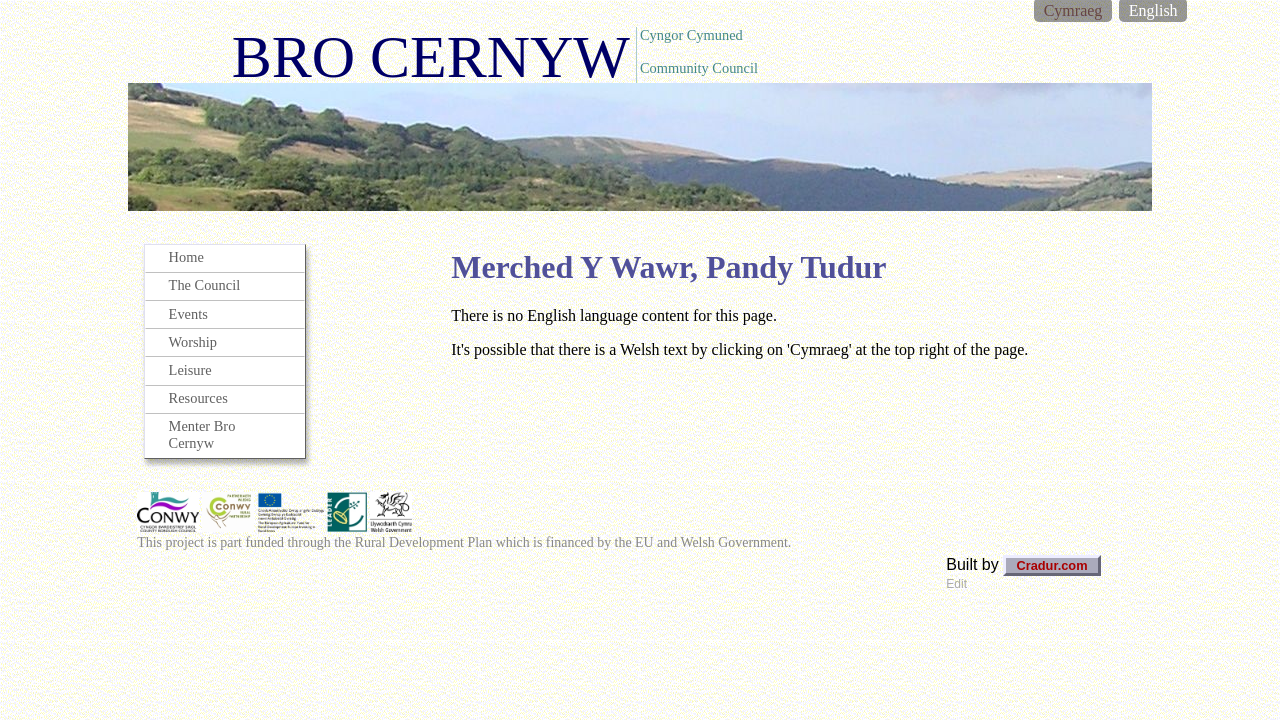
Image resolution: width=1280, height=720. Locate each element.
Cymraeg (1073, 10)
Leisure (190, 370)
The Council (205, 285)
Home (186, 257)
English (1153, 10)
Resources (198, 398)
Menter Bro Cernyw (202, 434)
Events (188, 314)
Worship (193, 342)
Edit (956, 584)
